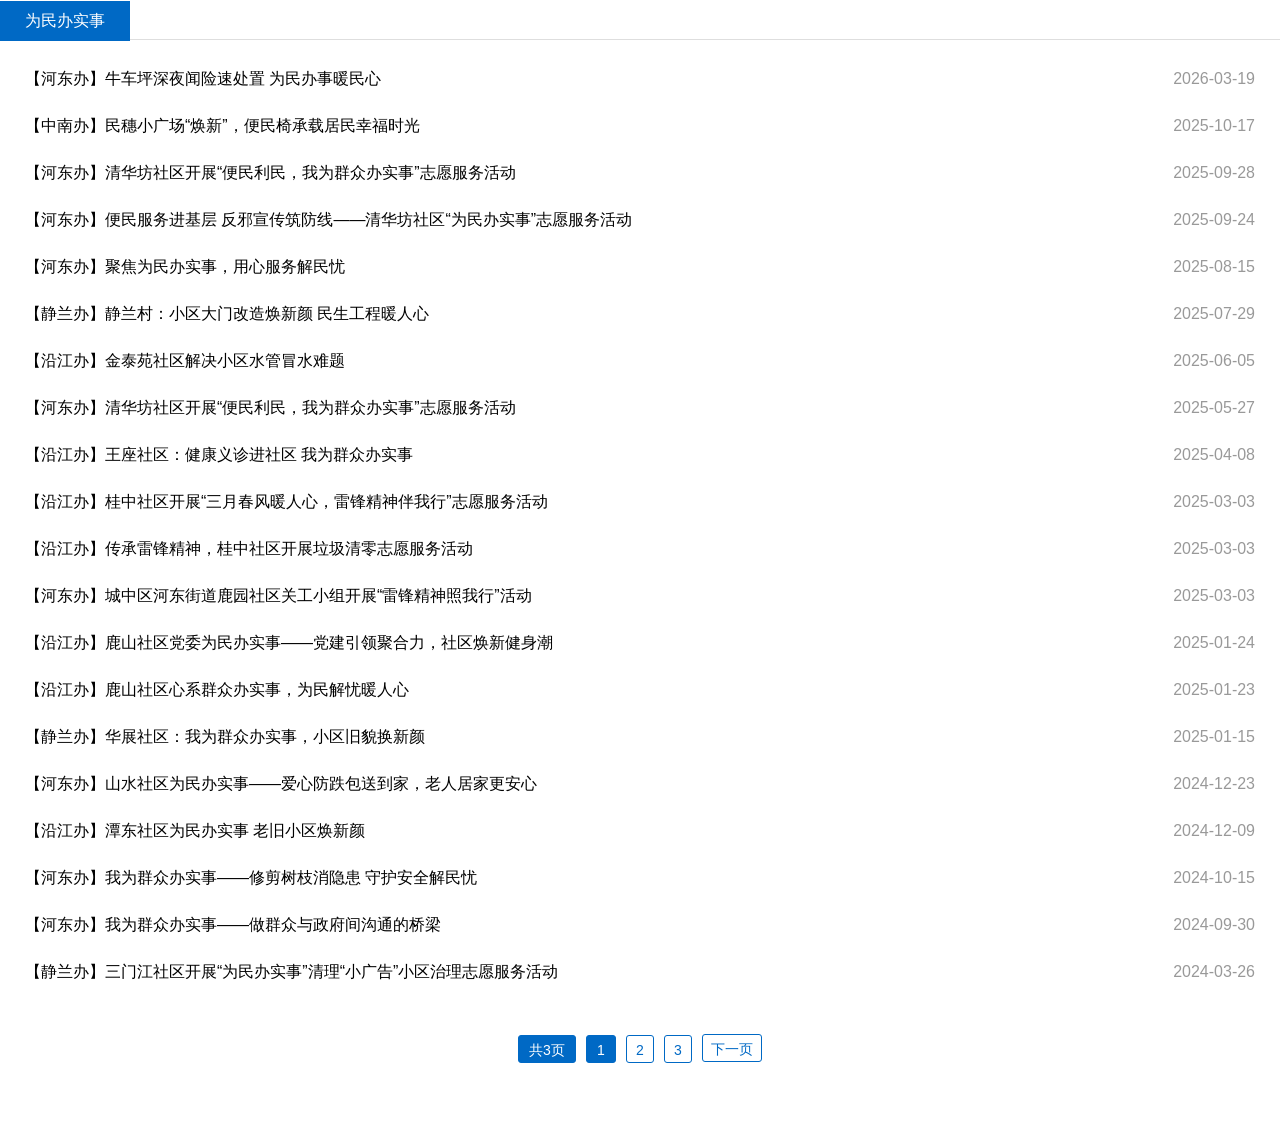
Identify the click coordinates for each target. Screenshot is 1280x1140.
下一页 (732, 1049)
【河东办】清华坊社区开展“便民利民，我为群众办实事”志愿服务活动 (270, 172)
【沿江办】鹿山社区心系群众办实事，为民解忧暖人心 (217, 689)
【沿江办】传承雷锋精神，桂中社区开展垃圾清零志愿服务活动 (249, 548)
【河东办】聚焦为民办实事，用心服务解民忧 (185, 266)
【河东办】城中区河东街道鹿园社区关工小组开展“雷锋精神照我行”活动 (278, 595)
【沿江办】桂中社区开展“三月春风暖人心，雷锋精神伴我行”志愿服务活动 (286, 501)
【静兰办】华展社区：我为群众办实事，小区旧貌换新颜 (225, 736)
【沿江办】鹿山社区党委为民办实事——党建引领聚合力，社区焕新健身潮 (289, 642)
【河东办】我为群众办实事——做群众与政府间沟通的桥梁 (233, 924)
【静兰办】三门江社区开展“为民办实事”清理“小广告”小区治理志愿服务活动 (291, 971)
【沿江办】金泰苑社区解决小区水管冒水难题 (185, 360)
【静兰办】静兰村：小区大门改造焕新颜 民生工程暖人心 (227, 313)
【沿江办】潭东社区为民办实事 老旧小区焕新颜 (195, 830)
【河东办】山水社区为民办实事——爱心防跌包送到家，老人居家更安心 (281, 783)
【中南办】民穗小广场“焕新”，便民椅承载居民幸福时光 (222, 125)
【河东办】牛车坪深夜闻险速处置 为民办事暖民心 (203, 78)
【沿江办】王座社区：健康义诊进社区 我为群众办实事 (219, 454)
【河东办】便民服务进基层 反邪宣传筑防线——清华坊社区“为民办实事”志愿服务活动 (328, 219)
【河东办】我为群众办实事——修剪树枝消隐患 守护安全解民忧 (251, 877)
